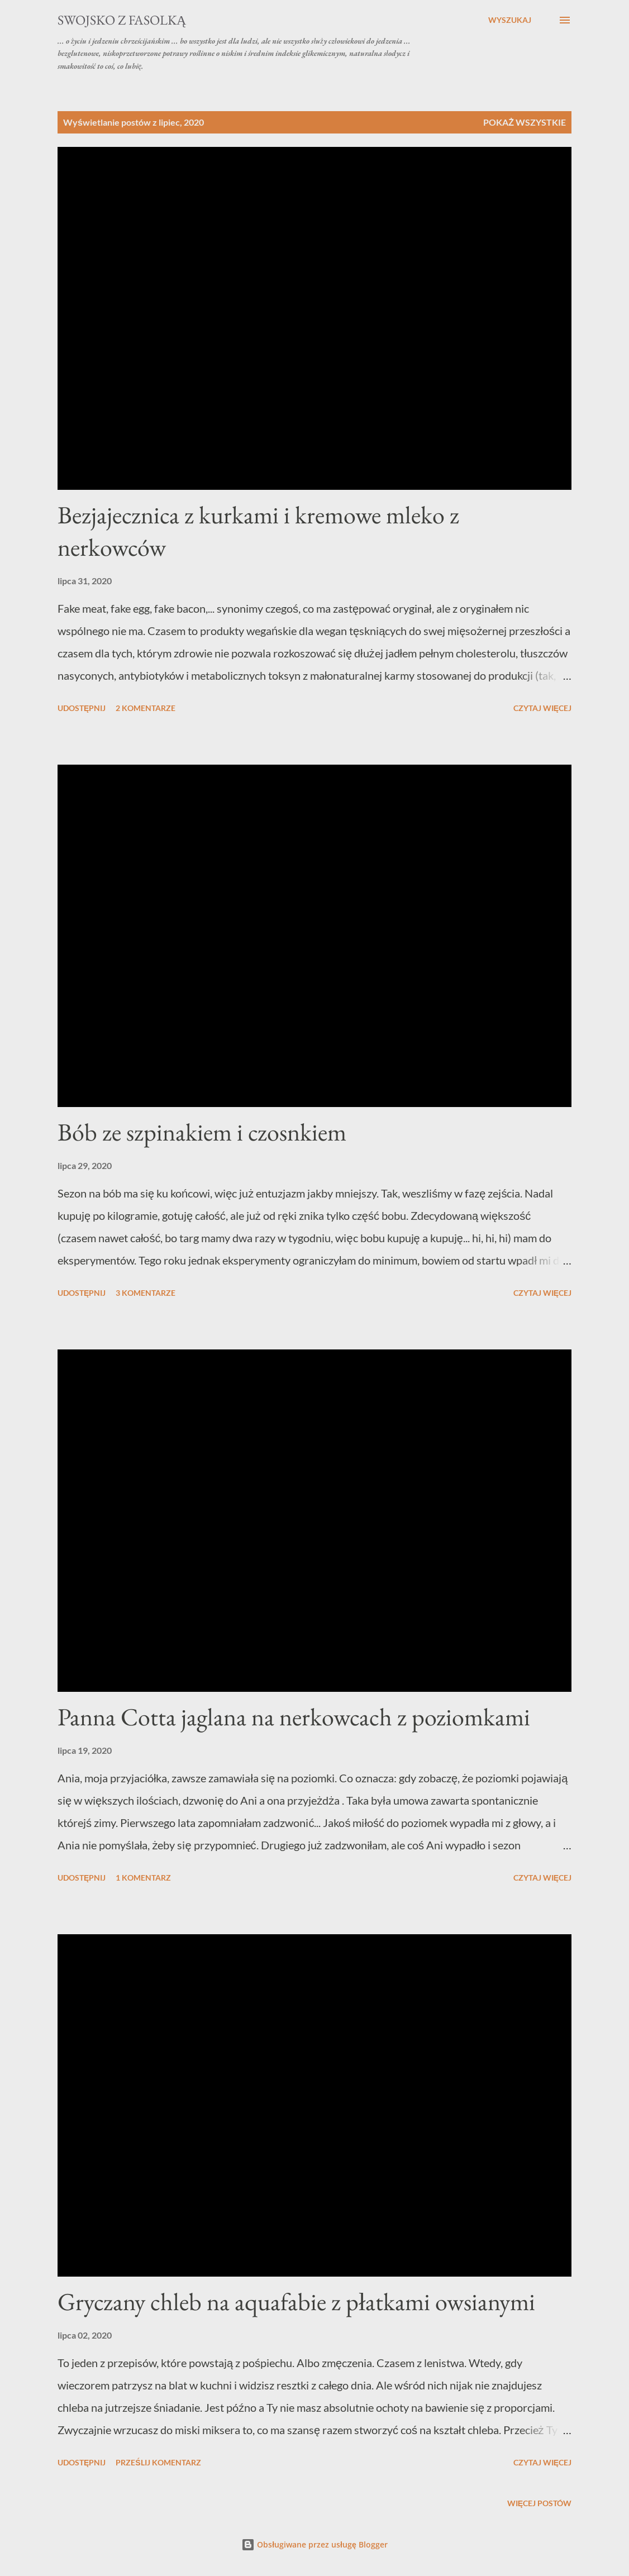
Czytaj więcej (542, 708)
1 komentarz (143, 1877)
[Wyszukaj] (509, 20)
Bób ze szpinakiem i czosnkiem (202, 1132)
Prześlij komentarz (158, 2462)
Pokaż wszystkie (524, 122)
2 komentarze (145, 708)
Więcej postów (539, 2503)
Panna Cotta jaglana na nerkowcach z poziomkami (294, 1717)
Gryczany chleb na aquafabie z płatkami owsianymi (296, 2301)
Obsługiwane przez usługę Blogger (314, 2544)
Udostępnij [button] (82, 708)
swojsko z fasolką (122, 19)
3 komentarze (145, 1292)
